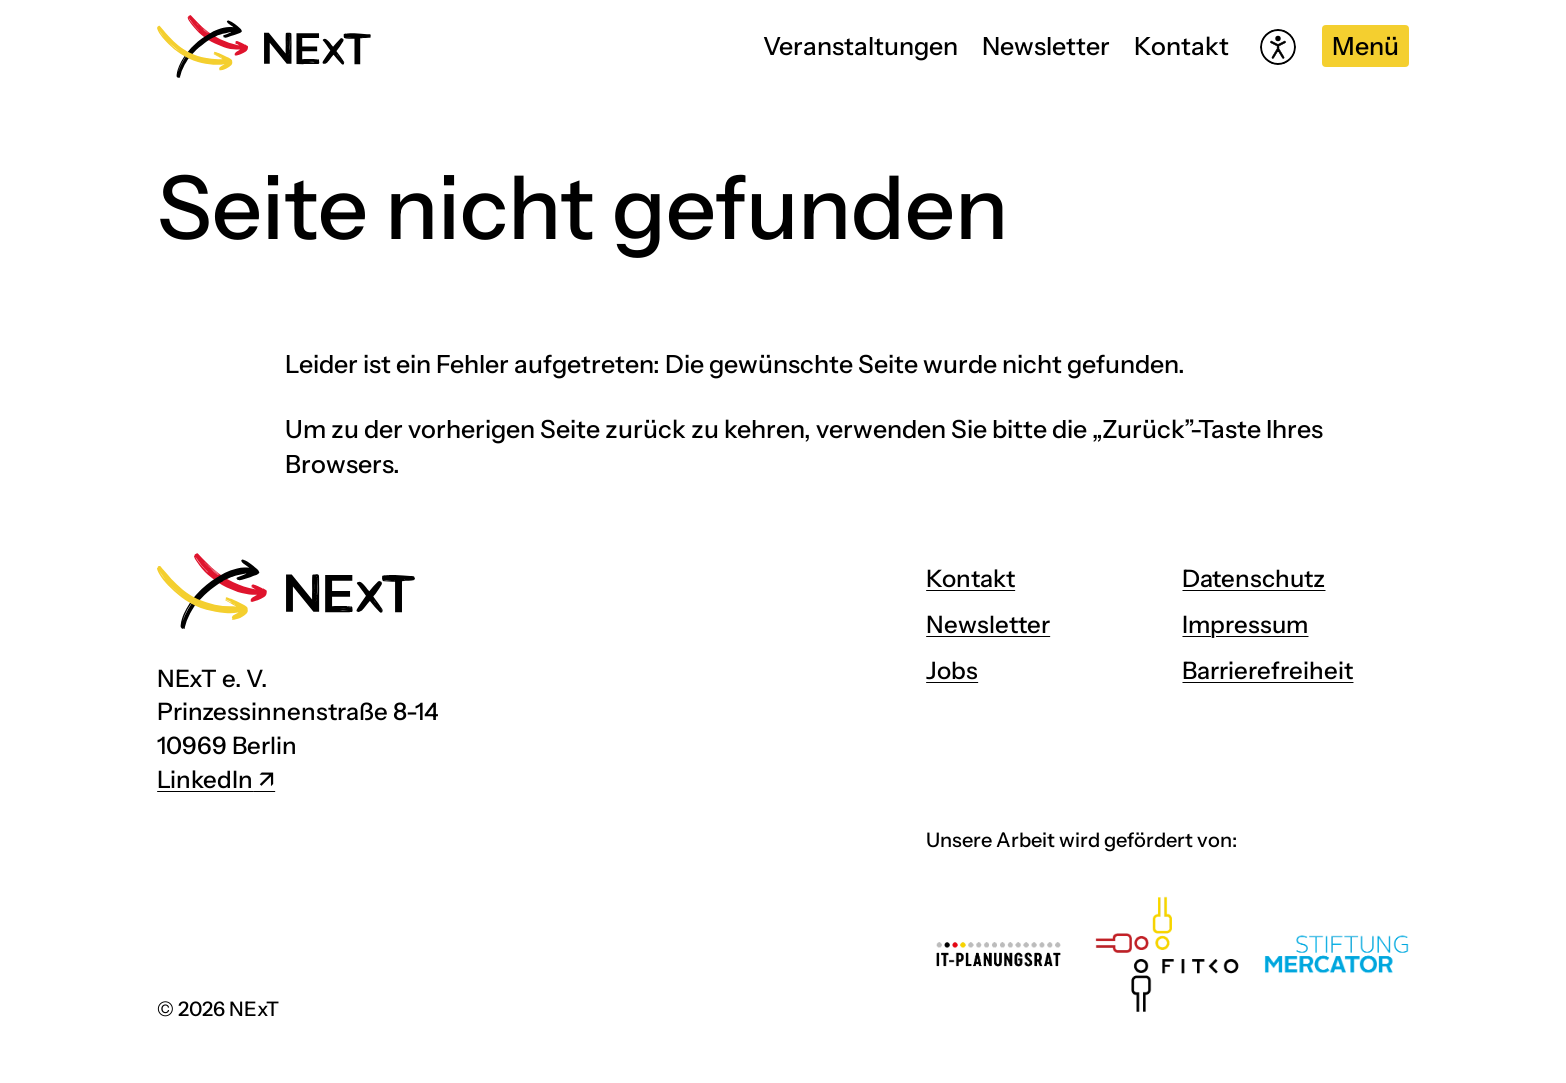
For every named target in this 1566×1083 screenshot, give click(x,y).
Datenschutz (1253, 578)
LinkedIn (205, 779)
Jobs (952, 670)
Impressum (1245, 624)
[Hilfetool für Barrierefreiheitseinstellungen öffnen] (1278, 47)
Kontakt (1181, 46)
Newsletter (1046, 46)
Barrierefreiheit (1267, 670)
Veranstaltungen (860, 46)
